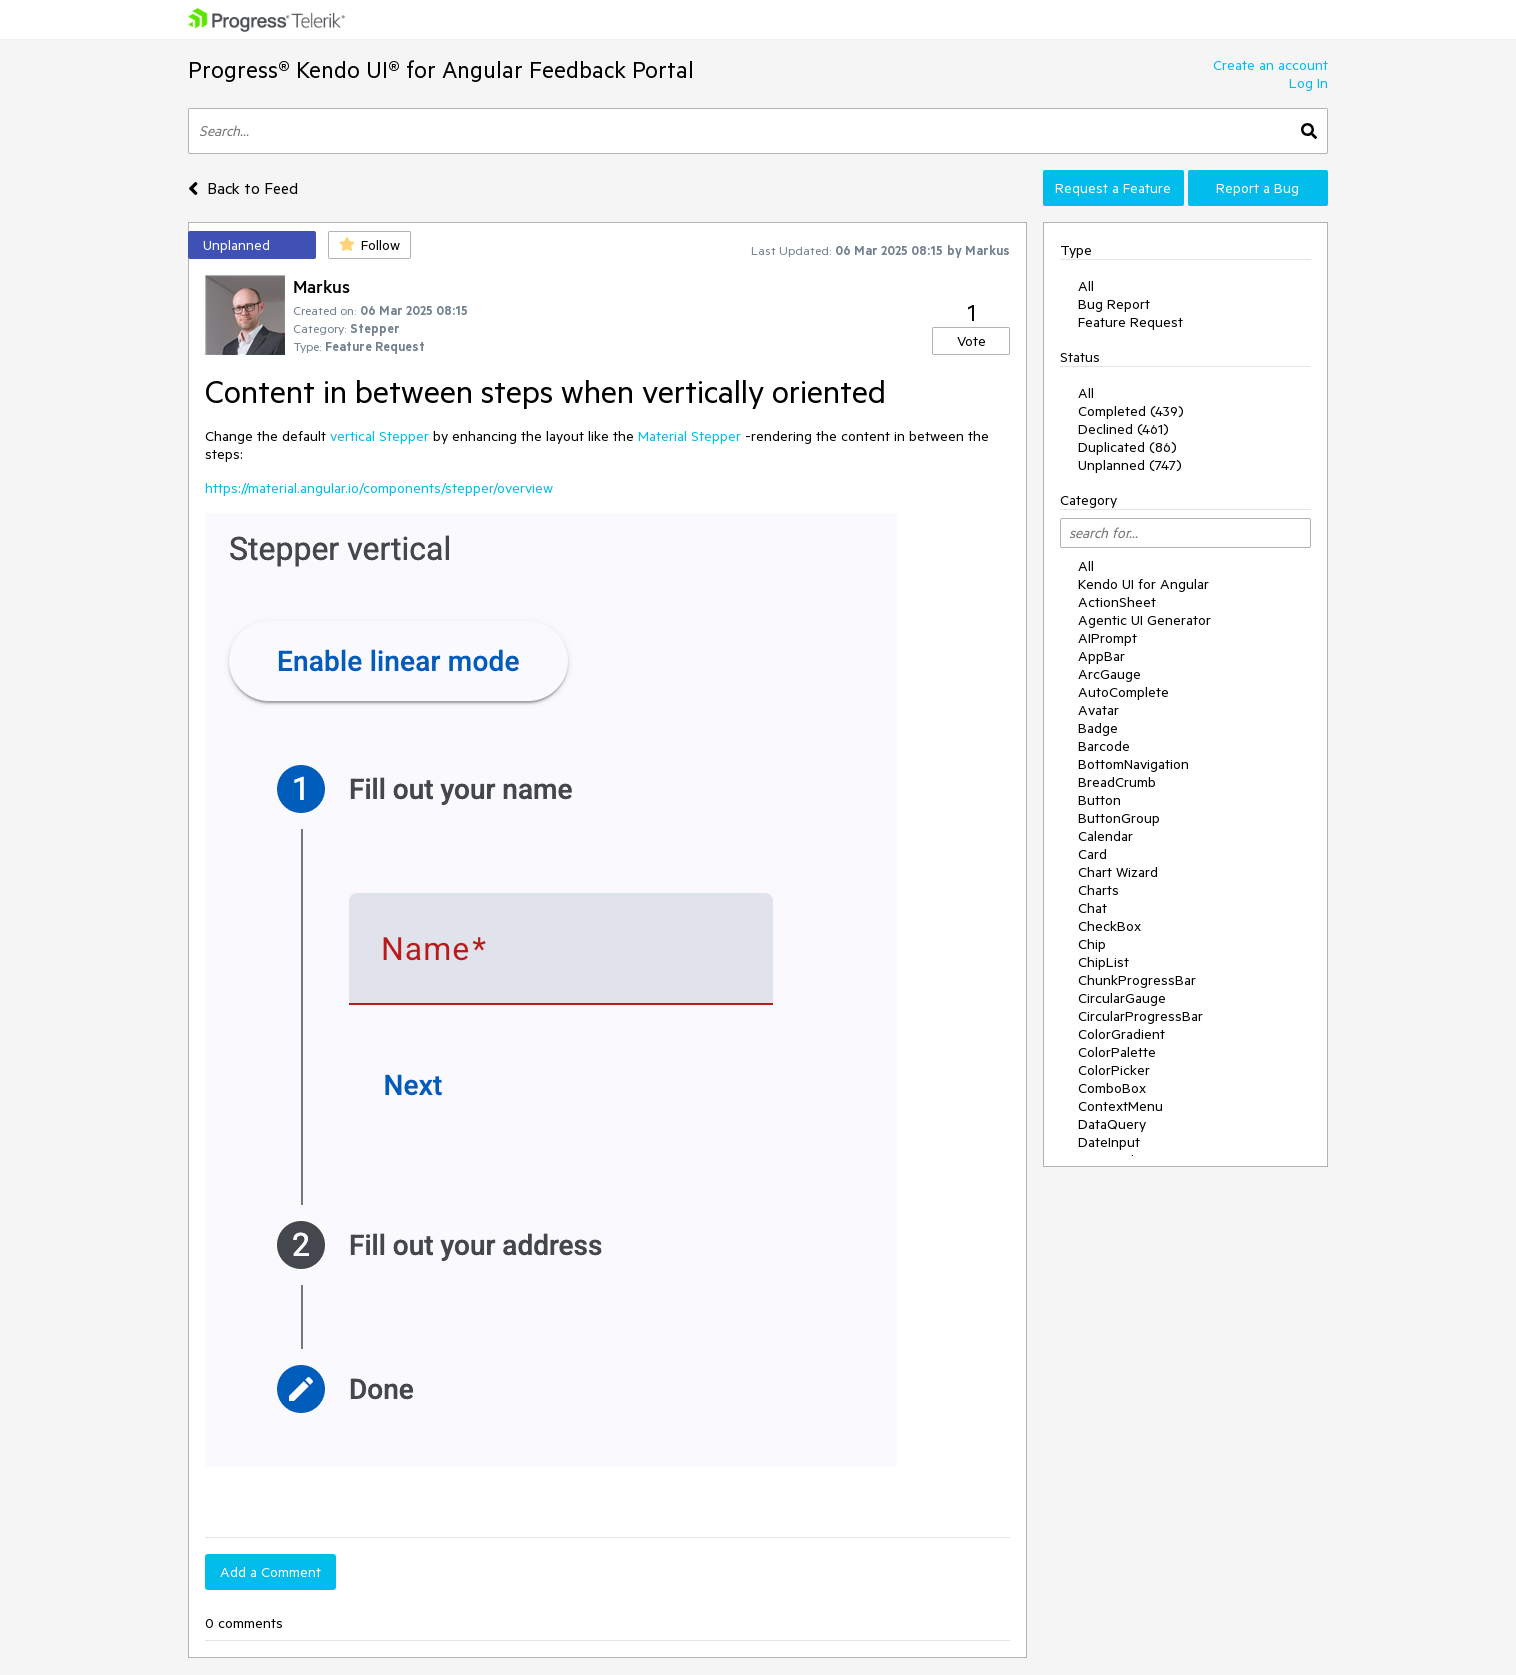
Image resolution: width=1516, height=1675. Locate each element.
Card (1092, 854)
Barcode (1104, 746)
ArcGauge (1109, 674)
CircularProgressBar (1140, 1016)
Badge (1098, 728)
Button (1099, 800)
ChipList (1103, 962)
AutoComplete (1123, 692)
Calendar (1105, 836)
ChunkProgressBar (1137, 980)
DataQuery (1112, 1124)
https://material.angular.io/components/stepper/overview (379, 488)
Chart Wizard (1118, 872)
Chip (1092, 944)
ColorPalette (1117, 1052)
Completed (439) (1131, 411)
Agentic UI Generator (1144, 620)
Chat (1092, 908)
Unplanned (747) (1130, 465)
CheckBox (1109, 926)
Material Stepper (689, 436)
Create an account (1270, 65)
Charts (1098, 890)
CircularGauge (1122, 998)
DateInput (1109, 1142)
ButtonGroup (1119, 818)
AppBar (1101, 656)
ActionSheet (1117, 602)
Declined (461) (1123, 429)
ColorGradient (1121, 1034)
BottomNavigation (1133, 764)
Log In (1308, 83)
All (1086, 286)
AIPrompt (1107, 638)
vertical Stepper (379, 436)
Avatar (1098, 710)
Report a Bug (1257, 188)
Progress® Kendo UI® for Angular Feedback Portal (441, 69)
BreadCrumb (1117, 782)
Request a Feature (1113, 188)
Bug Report (1114, 304)
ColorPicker (1114, 1070)
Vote (971, 341)
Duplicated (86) (1127, 447)
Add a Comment (270, 1572)
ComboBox (1112, 1088)
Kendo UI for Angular (1143, 584)
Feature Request (1130, 322)
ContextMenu (1120, 1106)
